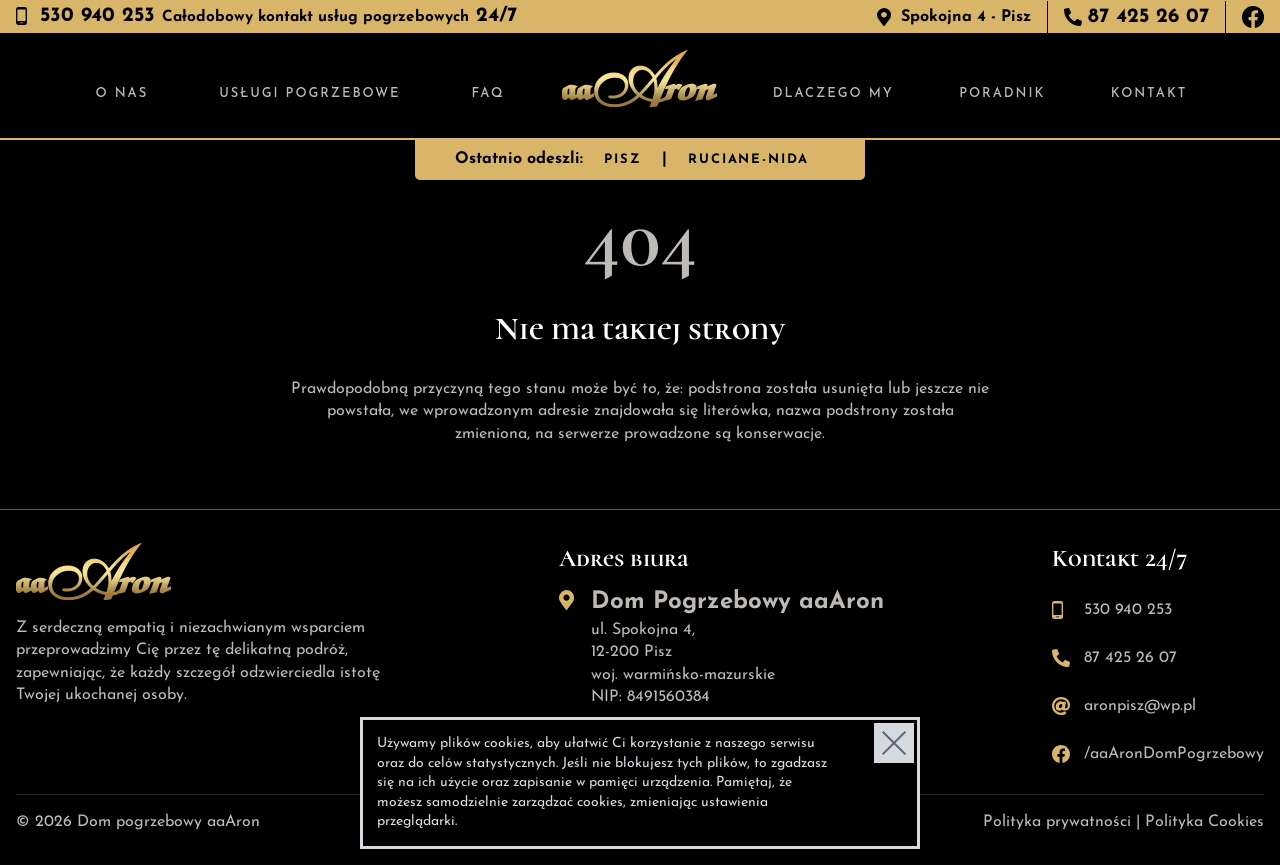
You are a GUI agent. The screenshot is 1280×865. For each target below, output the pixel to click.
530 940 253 (1128, 610)
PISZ (622, 159)
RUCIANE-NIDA (748, 159)
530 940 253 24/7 (278, 16)
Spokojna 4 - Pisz (966, 17)
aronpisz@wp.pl (1140, 706)
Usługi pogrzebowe (309, 93)
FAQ (488, 93)
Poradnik (1002, 93)
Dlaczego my (833, 93)
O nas (122, 93)
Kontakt (1149, 93)
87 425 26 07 (1148, 17)
